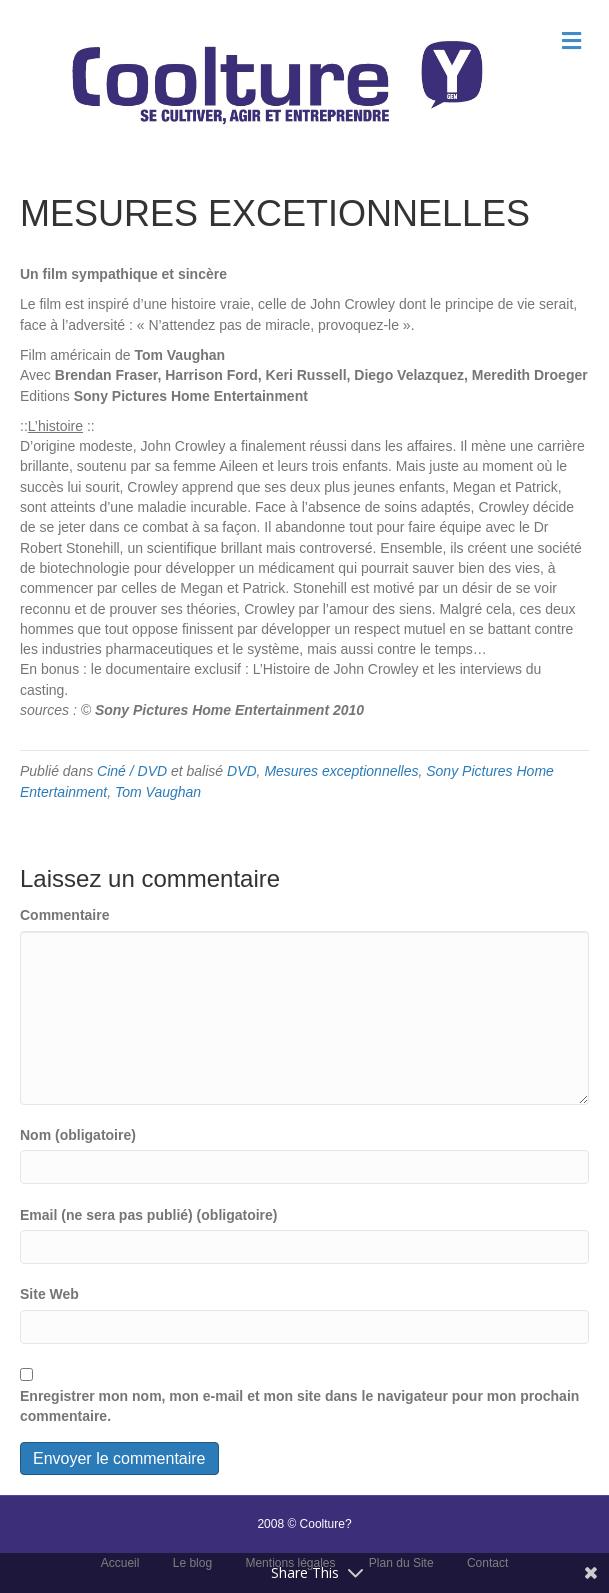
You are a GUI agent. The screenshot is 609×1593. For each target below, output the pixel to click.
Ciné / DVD (132, 771)
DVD (242, 771)
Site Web (49, 1294)
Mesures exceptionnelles (341, 771)
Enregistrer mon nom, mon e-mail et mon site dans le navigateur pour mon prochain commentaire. (299, 1406)
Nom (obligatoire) (78, 1135)
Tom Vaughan (158, 792)
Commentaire (64, 915)
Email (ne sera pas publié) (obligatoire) (149, 1215)
